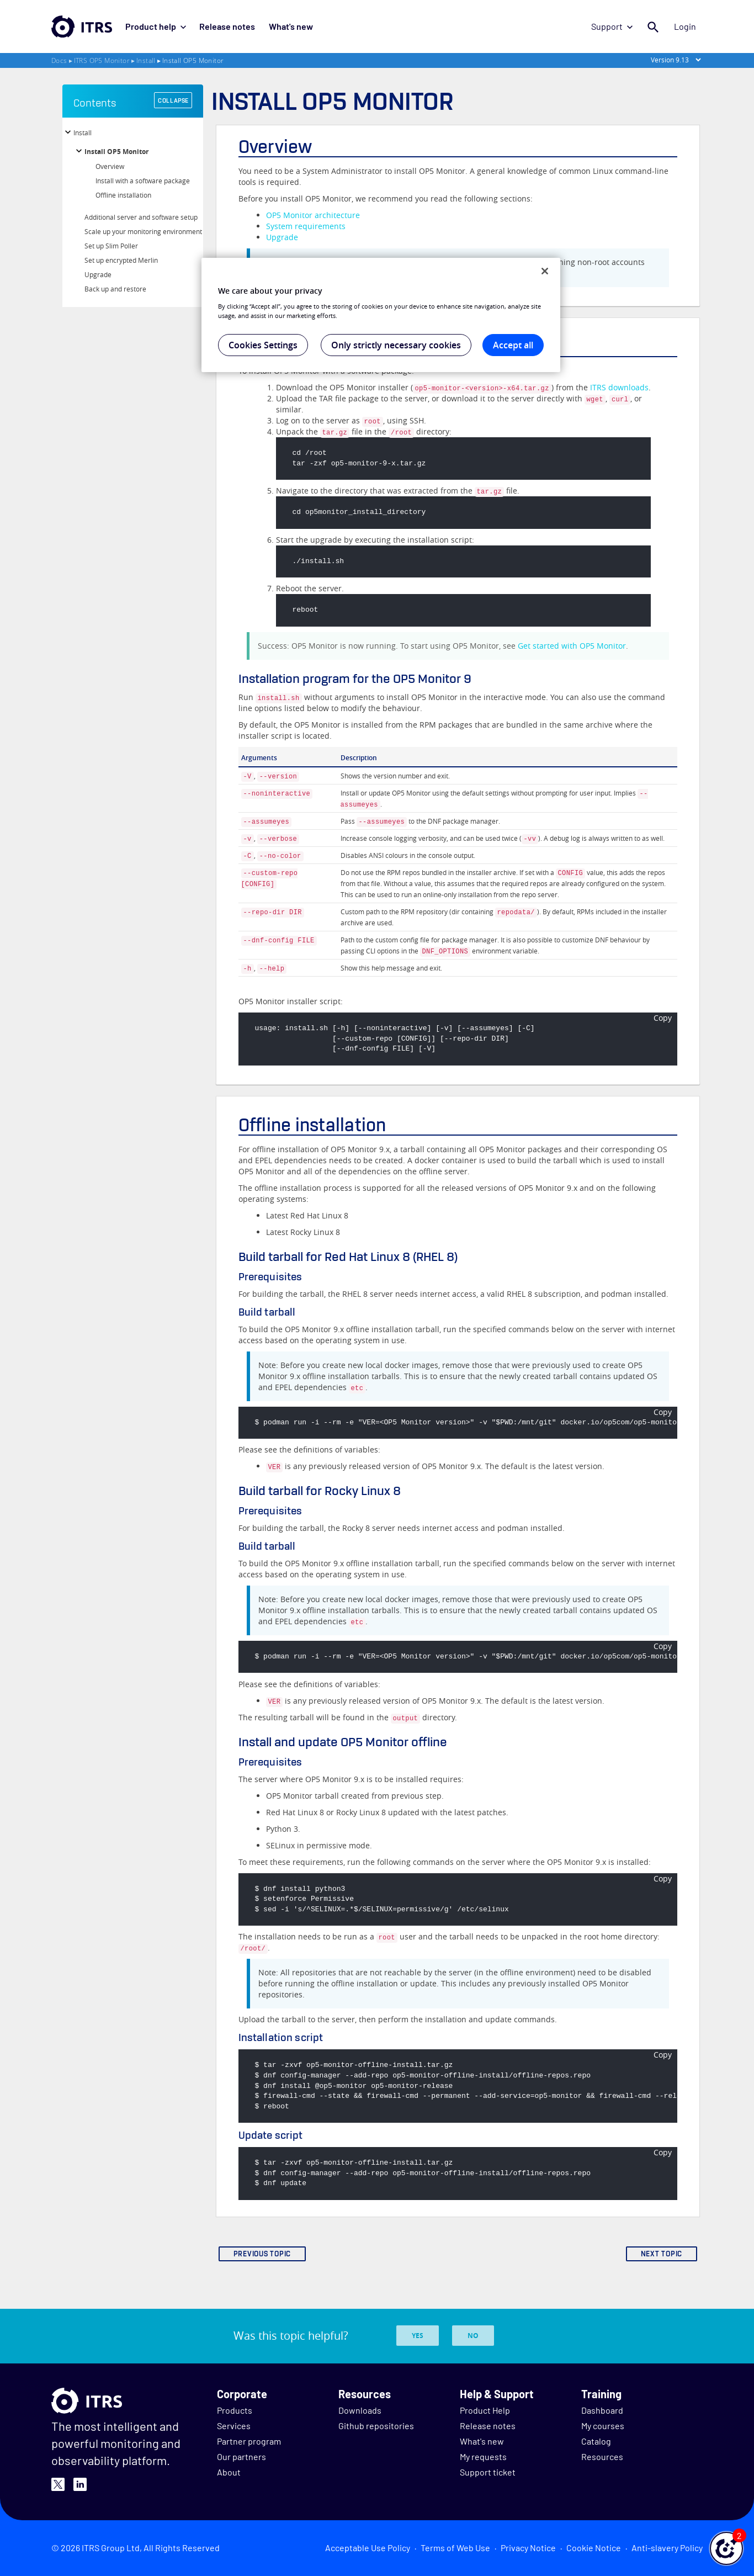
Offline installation (123, 194)
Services (234, 2425)
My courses (602, 2425)
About (229, 2472)
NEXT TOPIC (662, 2254)
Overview (109, 166)
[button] (726, 2548)
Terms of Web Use (455, 2547)
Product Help (485, 2410)
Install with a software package (142, 180)
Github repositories (376, 2425)
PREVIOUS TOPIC (262, 2254)
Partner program (249, 2441)
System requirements (306, 226)
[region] (380, 315)
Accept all (513, 345)
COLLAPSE (173, 100)
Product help (155, 26)
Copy (663, 1018)
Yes (417, 2335)
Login (685, 26)
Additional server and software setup (141, 217)
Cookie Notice (593, 2547)
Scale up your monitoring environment (143, 231)
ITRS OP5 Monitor (102, 60)
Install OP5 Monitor (116, 151)
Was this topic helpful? (290, 2335)
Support (612, 26)
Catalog (596, 2441)
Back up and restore (115, 288)
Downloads (359, 2410)
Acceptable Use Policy (367, 2547)
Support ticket (488, 2472)
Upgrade (97, 274)
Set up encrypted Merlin (121, 260)
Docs (59, 60)
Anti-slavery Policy (667, 2547)
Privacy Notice (528, 2547)
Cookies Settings (263, 345)
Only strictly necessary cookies (396, 345)
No (473, 2335)
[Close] (545, 271)
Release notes (227, 26)
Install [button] (82, 132)
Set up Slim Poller (111, 245)
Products (234, 2410)
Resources (602, 2456)
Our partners (241, 2456)
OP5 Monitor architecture (313, 215)
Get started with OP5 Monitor (572, 645)
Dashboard (602, 2410)
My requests (483, 2456)
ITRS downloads (619, 387)
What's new (290, 26)
